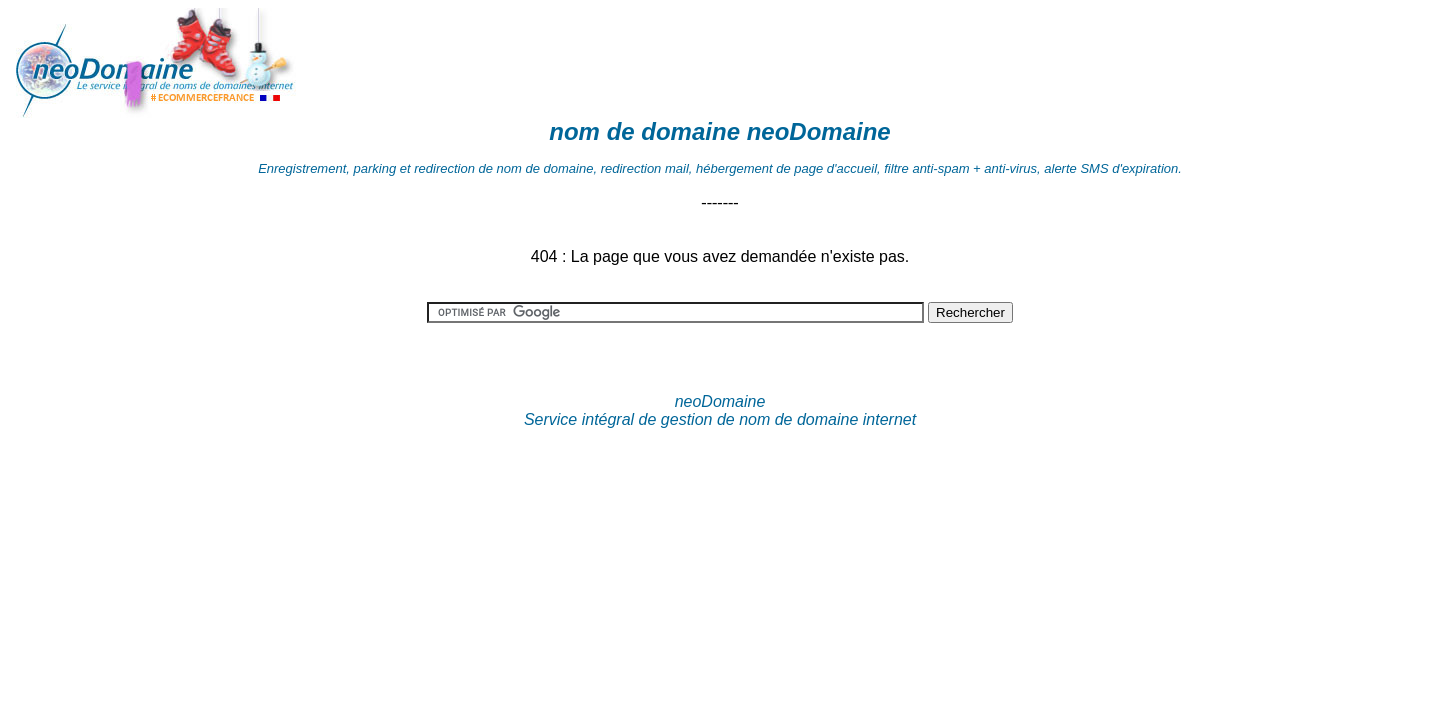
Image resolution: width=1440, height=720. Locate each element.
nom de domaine (644, 131)
